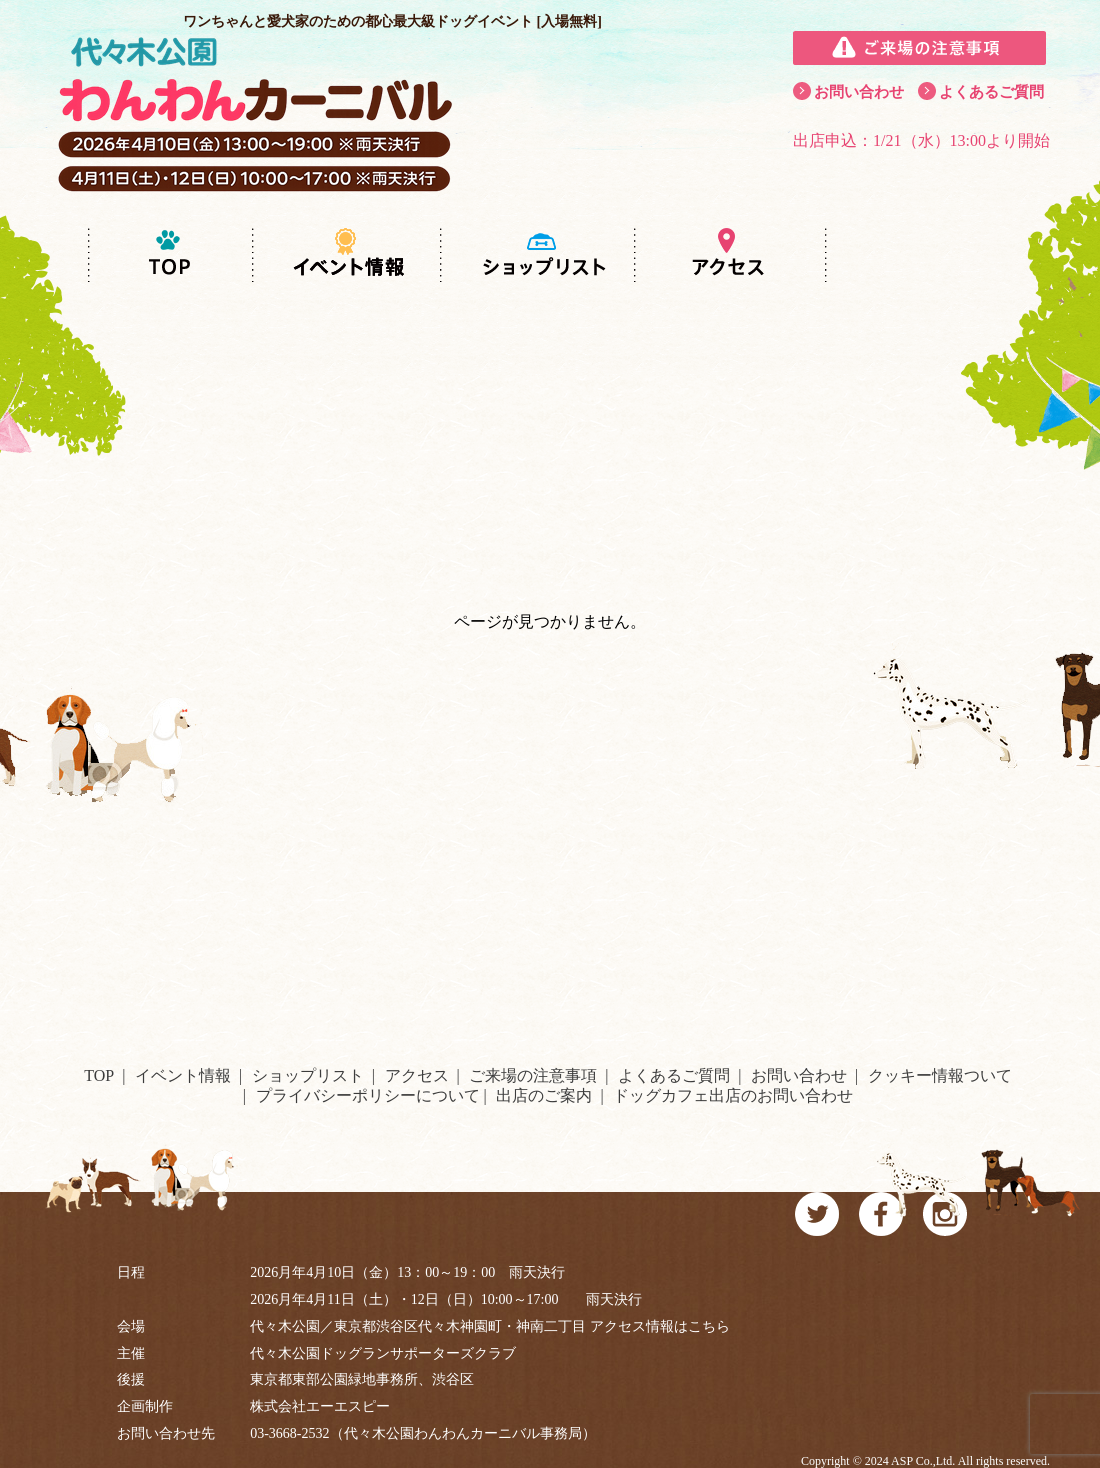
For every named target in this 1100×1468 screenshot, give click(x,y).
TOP (99, 1075)
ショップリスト (308, 1075)
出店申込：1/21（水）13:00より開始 (921, 140)
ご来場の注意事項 (533, 1075)
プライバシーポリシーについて (368, 1095)
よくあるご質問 (991, 92)
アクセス (417, 1075)
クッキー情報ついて (940, 1075)
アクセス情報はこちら (660, 1326)
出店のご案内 (544, 1095)
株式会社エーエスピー (320, 1406)
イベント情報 (183, 1075)
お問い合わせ (859, 92)
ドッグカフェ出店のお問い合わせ (733, 1095)
